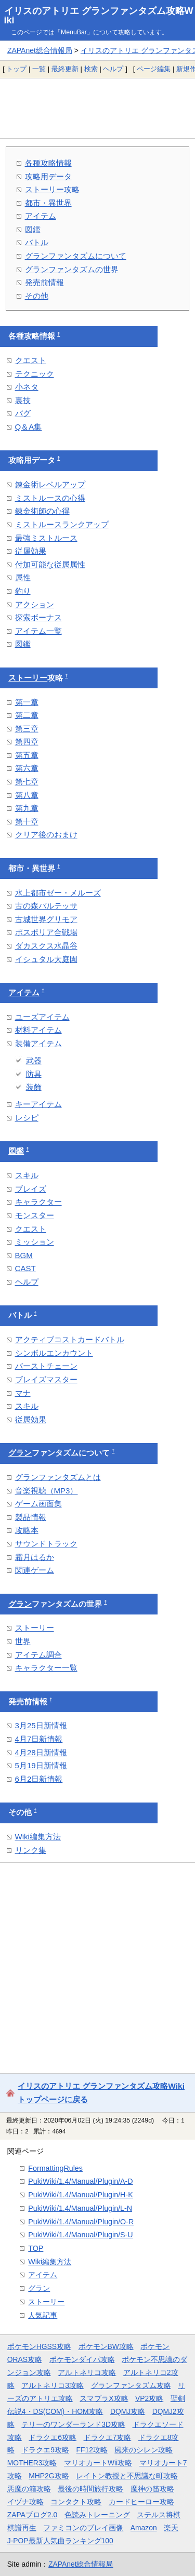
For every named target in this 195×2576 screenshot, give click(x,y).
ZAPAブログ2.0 (32, 2515)
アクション (34, 604)
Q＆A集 (28, 426)
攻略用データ (48, 176)
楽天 (171, 2528)
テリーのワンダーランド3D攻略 (73, 2424)
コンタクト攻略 (75, 2502)
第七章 (26, 781)
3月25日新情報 (41, 1725)
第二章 (26, 715)
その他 (36, 295)
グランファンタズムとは (58, 1477)
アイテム (40, 215)
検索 (91, 69)
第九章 (26, 808)
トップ (16, 69)
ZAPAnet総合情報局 (39, 50)
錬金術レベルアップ (50, 484)
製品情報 (30, 1517)
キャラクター (38, 1201)
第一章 (26, 702)
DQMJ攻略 (127, 2411)
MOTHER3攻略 (32, 2463)
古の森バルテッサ (46, 905)
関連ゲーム (34, 1570)
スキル (26, 1175)
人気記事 (42, 2315)
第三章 (26, 728)
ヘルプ (113, 69)
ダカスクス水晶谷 (46, 945)
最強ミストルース (46, 537)
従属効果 (30, 550)
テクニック (34, 373)
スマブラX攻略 (104, 2398)
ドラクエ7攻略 (108, 2437)
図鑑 (33, 229)
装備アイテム (38, 1043)
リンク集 (30, 1850)
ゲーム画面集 (38, 1503)
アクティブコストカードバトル (69, 1339)
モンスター (34, 1215)
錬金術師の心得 (42, 510)
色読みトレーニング (97, 2515)
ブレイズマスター (46, 1379)
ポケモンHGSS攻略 (39, 2346)
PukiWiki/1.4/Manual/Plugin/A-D (80, 2181)
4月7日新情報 (39, 1738)
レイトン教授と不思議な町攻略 (127, 2476)
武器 (34, 1060)
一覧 (39, 69)
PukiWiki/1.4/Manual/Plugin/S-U (80, 2235)
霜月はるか (34, 1557)
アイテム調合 (38, 1654)
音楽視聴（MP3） (46, 1490)
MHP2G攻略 (49, 2476)
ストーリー (27, 678)
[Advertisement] (97, 108)
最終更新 (65, 69)
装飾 (34, 1087)
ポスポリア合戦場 (46, 932)
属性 (23, 577)
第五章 (26, 755)
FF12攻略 (92, 2450)
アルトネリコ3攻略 (52, 2385)
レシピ (26, 1117)
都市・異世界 (48, 202)
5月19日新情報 (41, 1765)
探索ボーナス (38, 617)
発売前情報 (44, 282)
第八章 (26, 795)
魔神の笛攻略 (152, 2489)
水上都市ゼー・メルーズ (58, 892)
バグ (23, 413)
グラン (20, 1453)
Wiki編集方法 (38, 1836)
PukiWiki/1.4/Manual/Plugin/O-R (81, 2222)
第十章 (26, 821)
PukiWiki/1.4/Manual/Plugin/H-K (80, 2195)
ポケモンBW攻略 (106, 2346)
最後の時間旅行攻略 (90, 2489)
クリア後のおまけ (46, 834)
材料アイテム (38, 1029)
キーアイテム (38, 1104)
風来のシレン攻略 (143, 2450)
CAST (25, 1268)
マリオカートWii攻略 (98, 2463)
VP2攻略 (149, 2398)
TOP (35, 2248)
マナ (23, 1393)
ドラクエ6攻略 (52, 2437)
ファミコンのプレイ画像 (83, 2528)
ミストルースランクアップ (62, 524)
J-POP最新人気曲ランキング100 (60, 2541)
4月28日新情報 (41, 1752)
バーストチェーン (46, 1366)
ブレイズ (30, 1188)
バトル (36, 242)
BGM (24, 1255)
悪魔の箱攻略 (29, 2489)
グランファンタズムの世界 (72, 269)
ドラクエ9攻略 (45, 2450)
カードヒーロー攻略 (141, 2502)
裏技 (23, 400)
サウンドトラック (46, 1543)
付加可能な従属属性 (50, 564)
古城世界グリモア (46, 919)
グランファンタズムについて (75, 255)
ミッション (34, 1241)
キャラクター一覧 (46, 1667)
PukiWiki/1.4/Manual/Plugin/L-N (80, 2208)
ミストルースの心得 (50, 497)
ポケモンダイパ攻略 (82, 2359)
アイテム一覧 (38, 630)
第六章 (26, 768)
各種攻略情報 (48, 162)
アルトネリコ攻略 (87, 2372)
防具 (34, 1074)
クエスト (30, 360)
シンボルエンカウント (54, 1353)
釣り (23, 590)
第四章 (26, 741)
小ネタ (26, 386)
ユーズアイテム (42, 1016)
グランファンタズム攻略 (131, 2385)
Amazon (144, 2528)
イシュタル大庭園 (46, 959)
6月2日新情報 (39, 1778)
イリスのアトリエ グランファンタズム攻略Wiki (98, 15)
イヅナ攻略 (25, 2502)
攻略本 (26, 1530)
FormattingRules (55, 2168)
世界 (23, 1641)
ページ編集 (154, 69)
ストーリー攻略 (52, 189)
